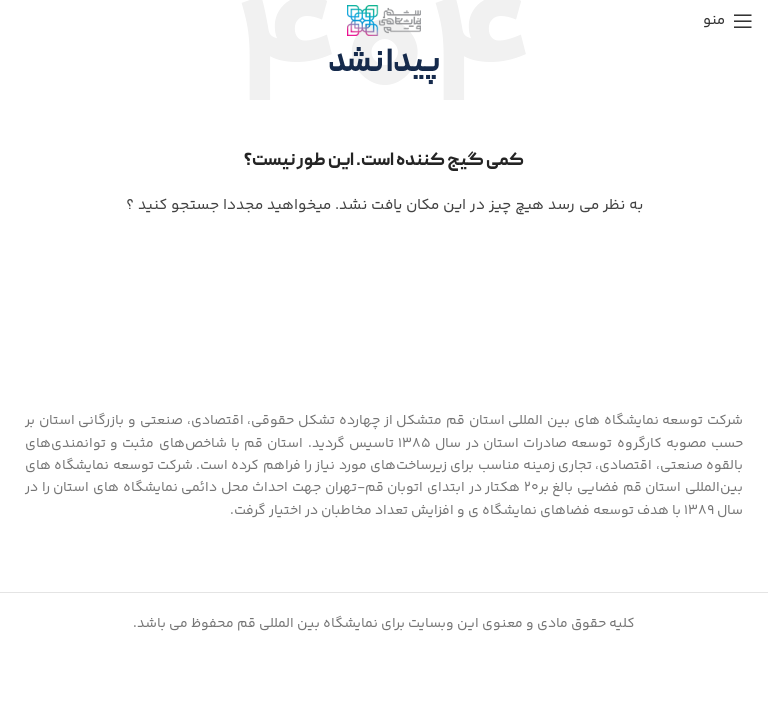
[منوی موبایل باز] (728, 21)
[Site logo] (384, 21)
